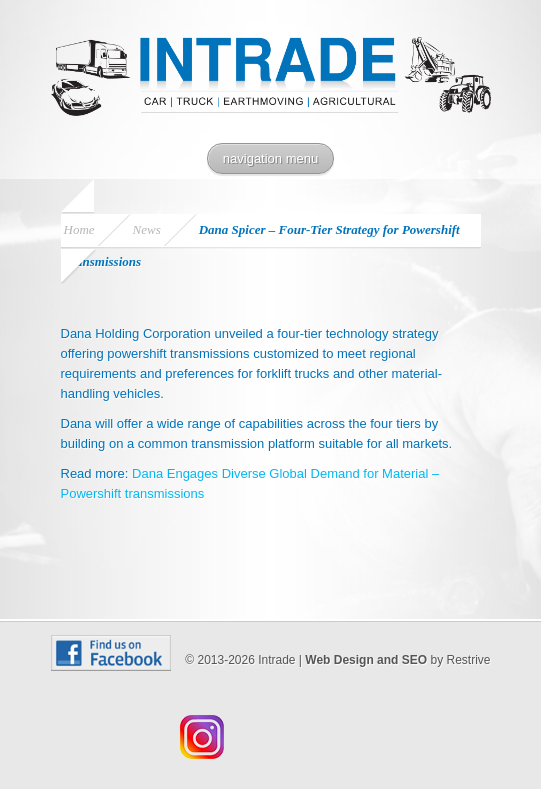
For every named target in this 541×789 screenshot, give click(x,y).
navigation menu (270, 158)
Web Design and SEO (366, 660)
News (147, 229)
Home (79, 229)
